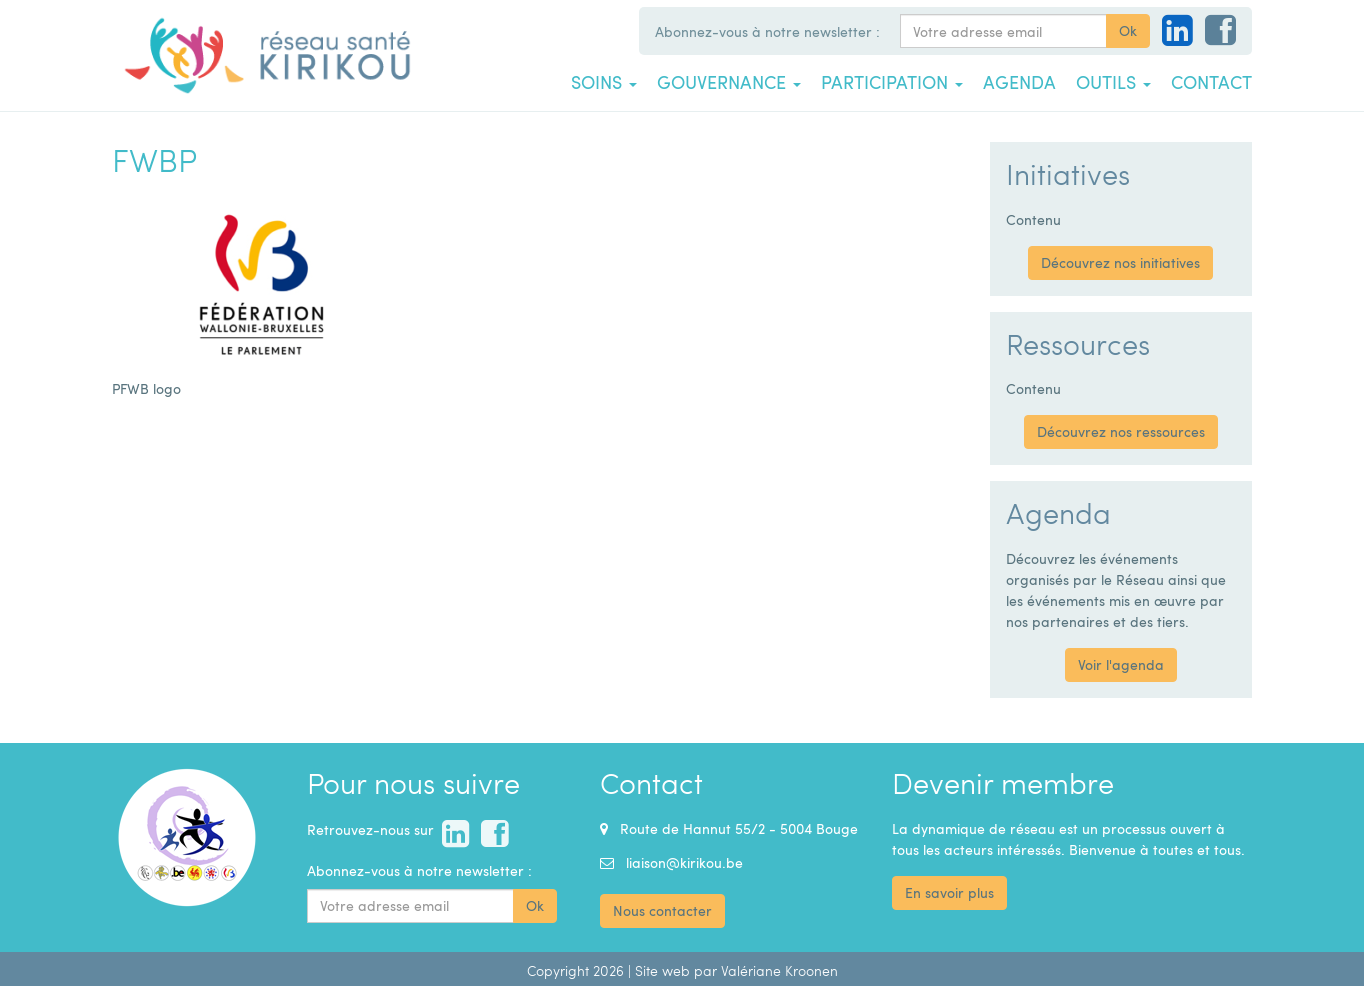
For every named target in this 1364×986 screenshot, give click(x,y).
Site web (662, 970)
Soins (604, 82)
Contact (1211, 82)
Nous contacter (662, 910)
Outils (1113, 82)
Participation (892, 82)
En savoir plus (949, 892)
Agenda (1019, 82)
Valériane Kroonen (779, 970)
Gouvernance (729, 82)
